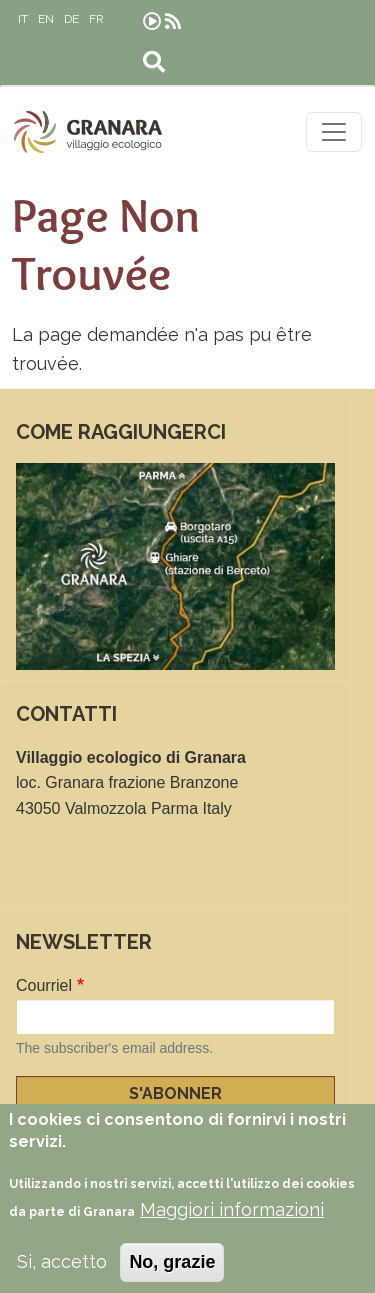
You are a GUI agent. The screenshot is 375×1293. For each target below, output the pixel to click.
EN (46, 19)
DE (71, 19)
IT (23, 19)
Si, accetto (62, 1274)
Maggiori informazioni (232, 1223)
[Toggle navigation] (334, 132)
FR (96, 19)
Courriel (44, 985)
